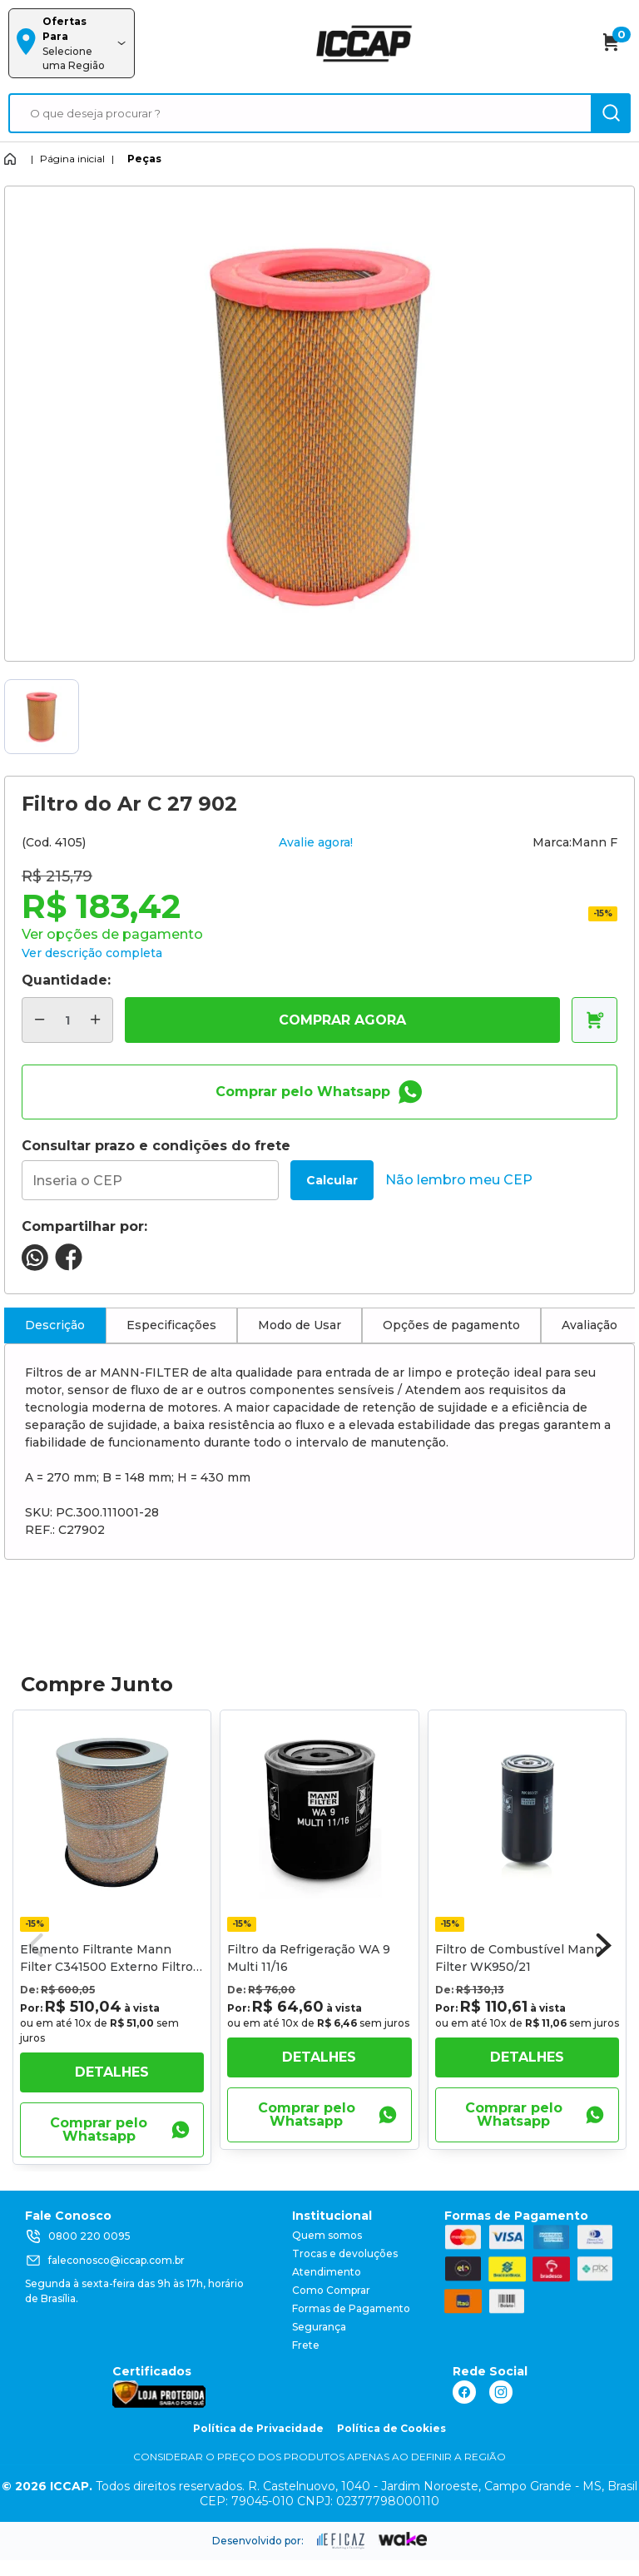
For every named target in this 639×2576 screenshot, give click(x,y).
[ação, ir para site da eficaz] (341, 2541)
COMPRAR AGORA (342, 1020)
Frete (306, 2345)
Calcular (332, 1180)
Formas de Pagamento (351, 2308)
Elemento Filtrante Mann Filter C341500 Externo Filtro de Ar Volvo (106, 1967)
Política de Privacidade (258, 2428)
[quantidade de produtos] (67, 1020)
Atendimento (326, 2272)
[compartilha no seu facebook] (68, 1266)
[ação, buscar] (611, 113)
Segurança (319, 2326)
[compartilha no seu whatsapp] (35, 1266)
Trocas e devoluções (345, 2253)
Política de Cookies (391, 2428)
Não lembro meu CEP (458, 1180)
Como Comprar (331, 2290)
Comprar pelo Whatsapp (319, 1092)
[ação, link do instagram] (501, 2392)
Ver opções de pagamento (112, 934)
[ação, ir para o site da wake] (403, 2539)
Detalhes (112, 2072)
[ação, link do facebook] (464, 2392)
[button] (604, 1945)
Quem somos (327, 2235)
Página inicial (72, 158)
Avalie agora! (316, 842)
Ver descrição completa (92, 953)
